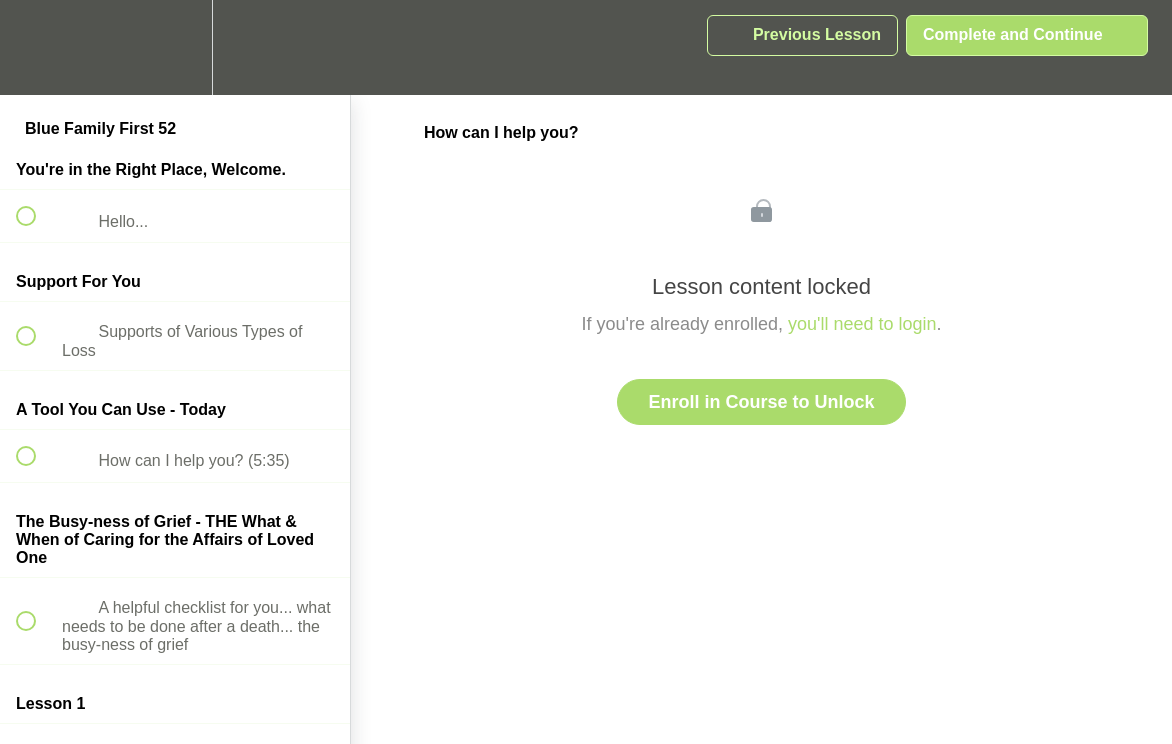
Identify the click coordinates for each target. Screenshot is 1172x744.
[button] (37, 47)
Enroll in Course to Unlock (761, 402)
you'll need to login (862, 324)
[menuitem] (175, 47)
